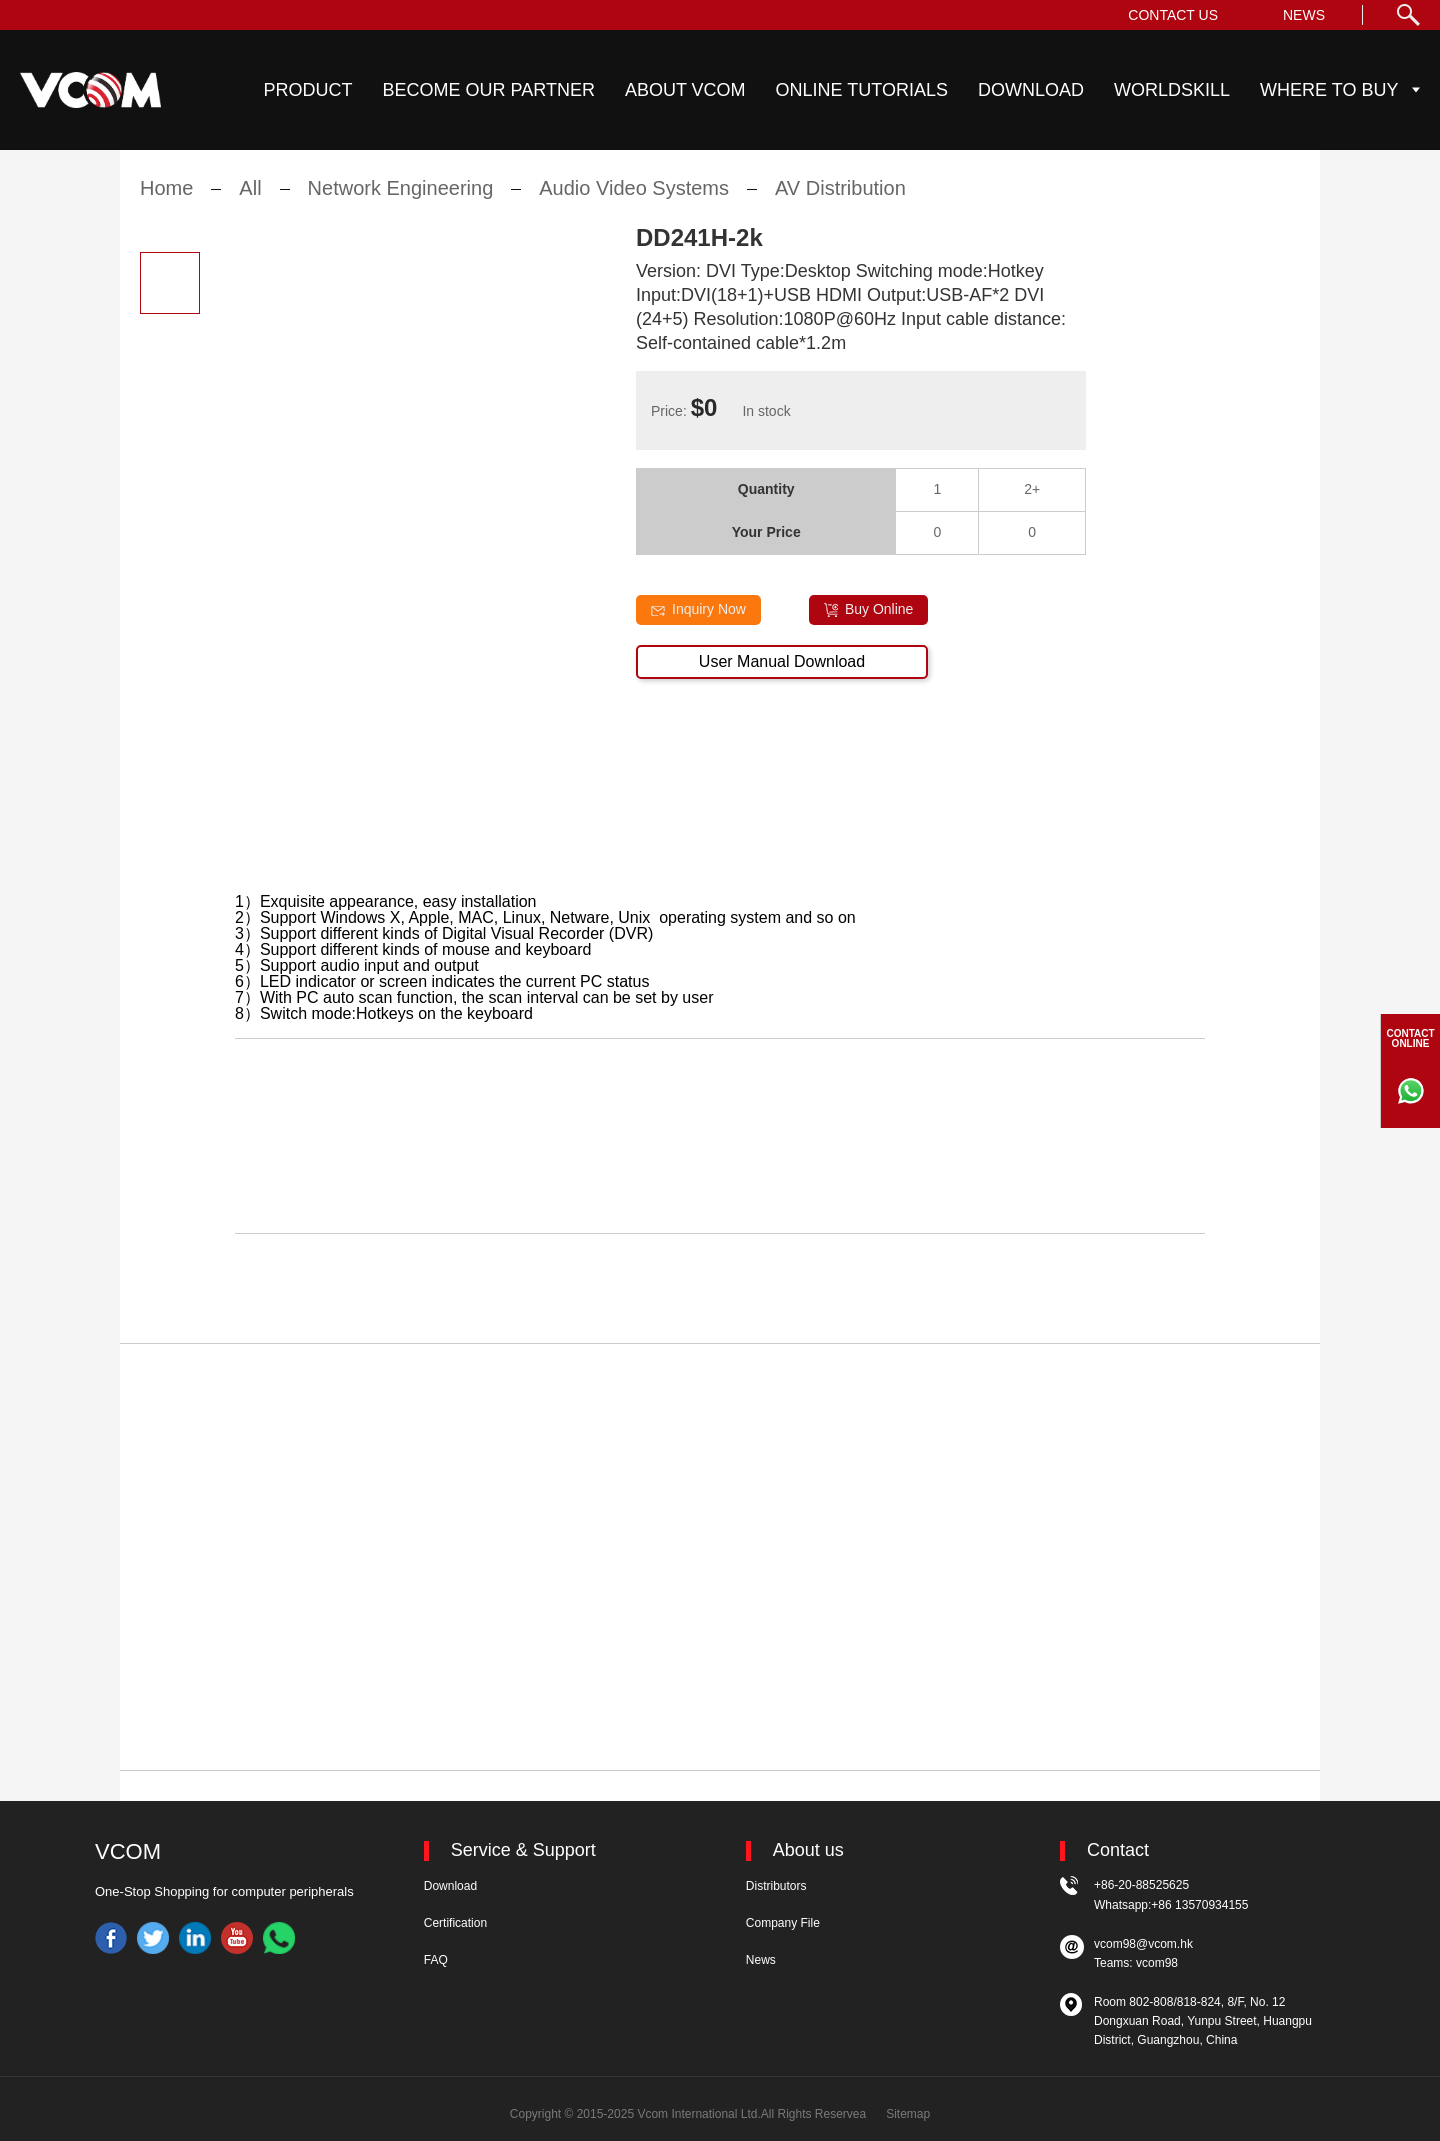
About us (808, 1850)
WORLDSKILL (1172, 90)
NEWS (1304, 15)
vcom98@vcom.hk (1143, 1944)
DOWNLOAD (1031, 90)
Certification (455, 1923)
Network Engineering (401, 203)
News (761, 1960)
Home (166, 203)
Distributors (776, 1886)
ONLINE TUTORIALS (862, 90)
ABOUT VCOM (685, 90)
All (250, 203)
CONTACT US (1173, 15)
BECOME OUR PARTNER (489, 90)
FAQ (436, 1960)
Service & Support (523, 1850)
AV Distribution (840, 203)
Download (450, 1886)
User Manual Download (782, 675)
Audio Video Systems (634, 203)
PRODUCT (308, 90)
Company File (783, 1923)
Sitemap (908, 2114)
